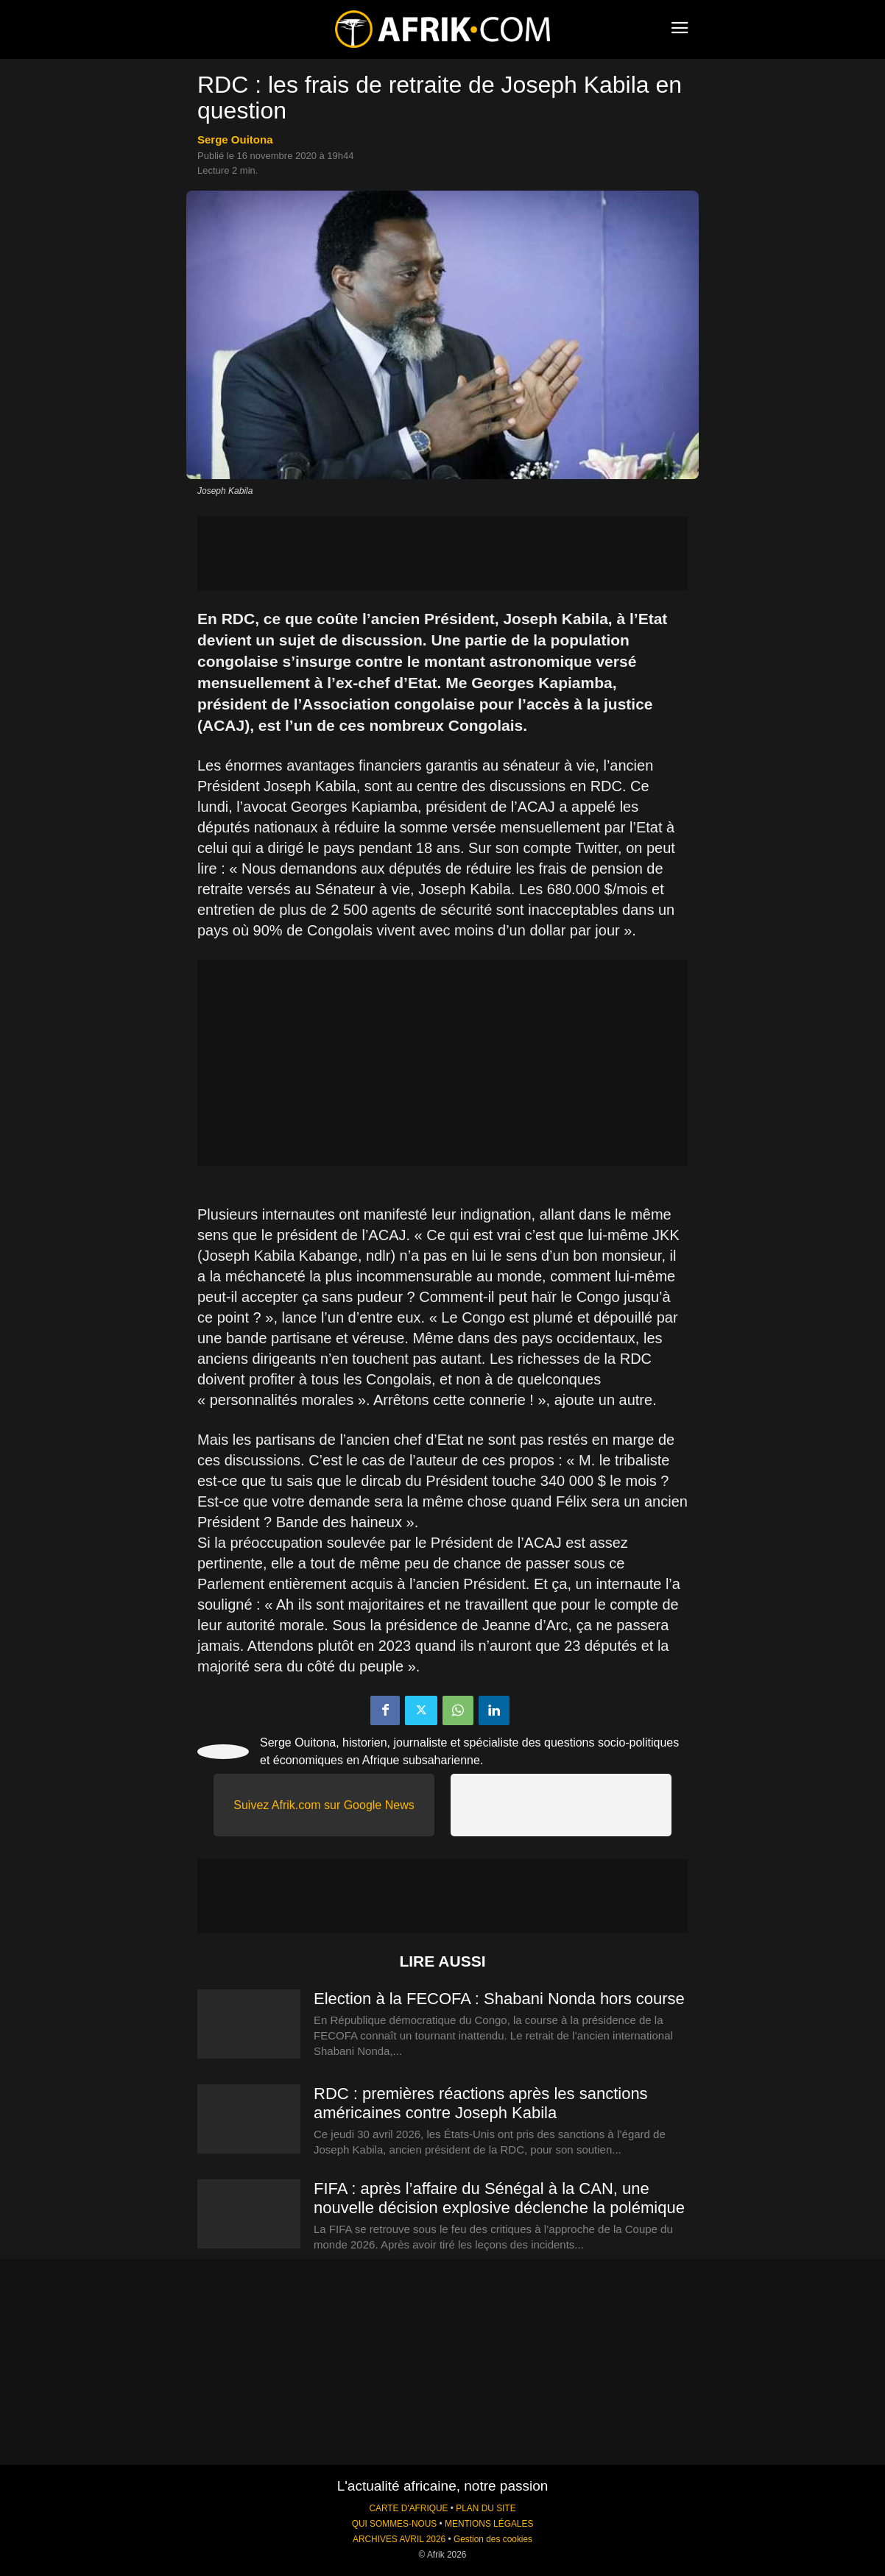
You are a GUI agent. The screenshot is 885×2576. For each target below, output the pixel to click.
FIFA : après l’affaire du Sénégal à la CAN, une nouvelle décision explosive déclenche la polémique (499, 2198)
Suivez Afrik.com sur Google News (323, 1805)
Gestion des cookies (493, 2539)
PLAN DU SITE (485, 2508)
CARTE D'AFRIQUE (408, 2508)
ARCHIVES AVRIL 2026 (399, 2539)
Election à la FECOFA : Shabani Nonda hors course (499, 1998)
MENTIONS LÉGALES (489, 2524)
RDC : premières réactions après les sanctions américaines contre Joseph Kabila (481, 2103)
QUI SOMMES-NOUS (394, 2524)
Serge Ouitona (235, 139)
